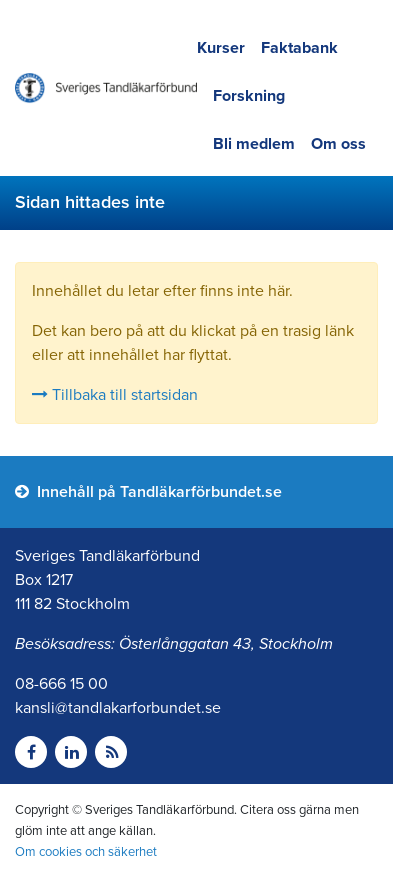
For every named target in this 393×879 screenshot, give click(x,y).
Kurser (221, 48)
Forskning (249, 96)
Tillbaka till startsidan (115, 395)
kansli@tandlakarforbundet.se (118, 708)
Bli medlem (254, 144)
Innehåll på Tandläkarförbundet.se (148, 492)
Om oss (338, 144)
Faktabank (299, 48)
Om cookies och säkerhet (86, 852)
